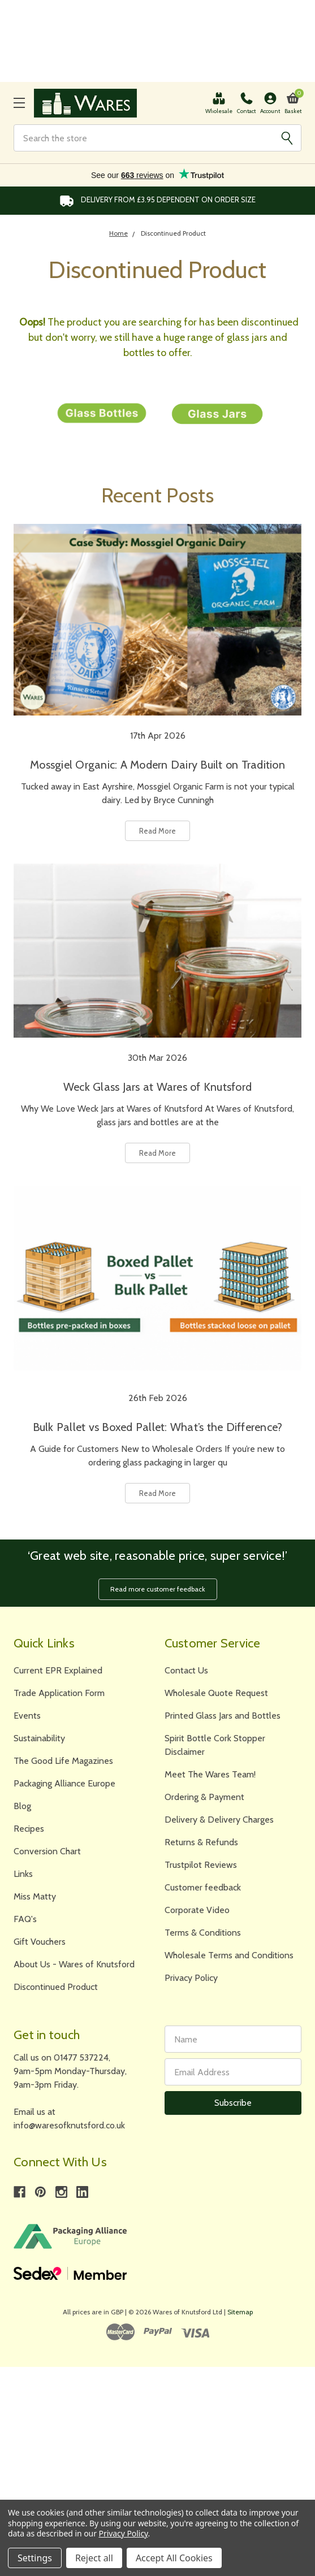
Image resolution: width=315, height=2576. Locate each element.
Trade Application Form (59, 1693)
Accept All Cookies (174, 2558)
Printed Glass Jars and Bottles (223, 1715)
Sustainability (39, 1738)
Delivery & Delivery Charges (219, 1819)
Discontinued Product (56, 1986)
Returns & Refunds (201, 1842)
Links (23, 1873)
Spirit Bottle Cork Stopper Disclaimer (215, 1745)
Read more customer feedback (157, 1589)
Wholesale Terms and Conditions (229, 1955)
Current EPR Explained (58, 1670)
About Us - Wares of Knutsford (74, 1964)
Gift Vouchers (40, 1941)
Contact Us (186, 1670)
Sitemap (240, 2312)
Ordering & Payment (204, 1797)
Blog (22, 1806)
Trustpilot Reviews (201, 1864)
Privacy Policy (191, 1977)
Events (27, 1715)
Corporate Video (197, 1910)
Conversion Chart (47, 1851)
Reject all (94, 2558)
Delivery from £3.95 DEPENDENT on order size (157, 200)
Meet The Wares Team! (210, 1774)
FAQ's (25, 1919)
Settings (35, 2558)
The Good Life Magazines (63, 1760)
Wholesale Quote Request (216, 1693)
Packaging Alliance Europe (64, 1783)
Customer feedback (203, 1887)
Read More (157, 830)
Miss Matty (35, 1896)
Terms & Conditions (203, 1932)
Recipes (29, 1828)
